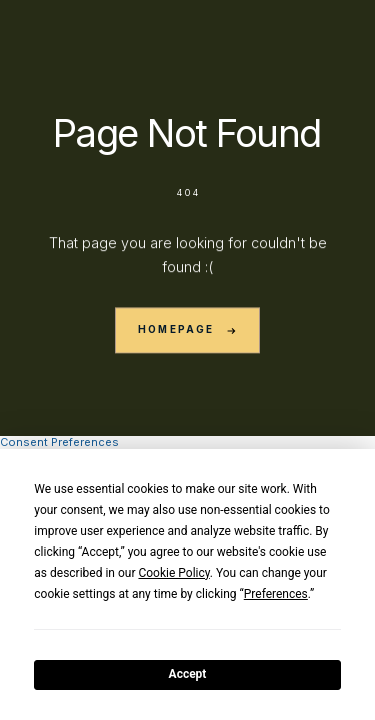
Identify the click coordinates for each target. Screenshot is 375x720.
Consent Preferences (59, 442)
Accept (188, 674)
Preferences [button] (276, 594)
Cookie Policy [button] (173, 573)
